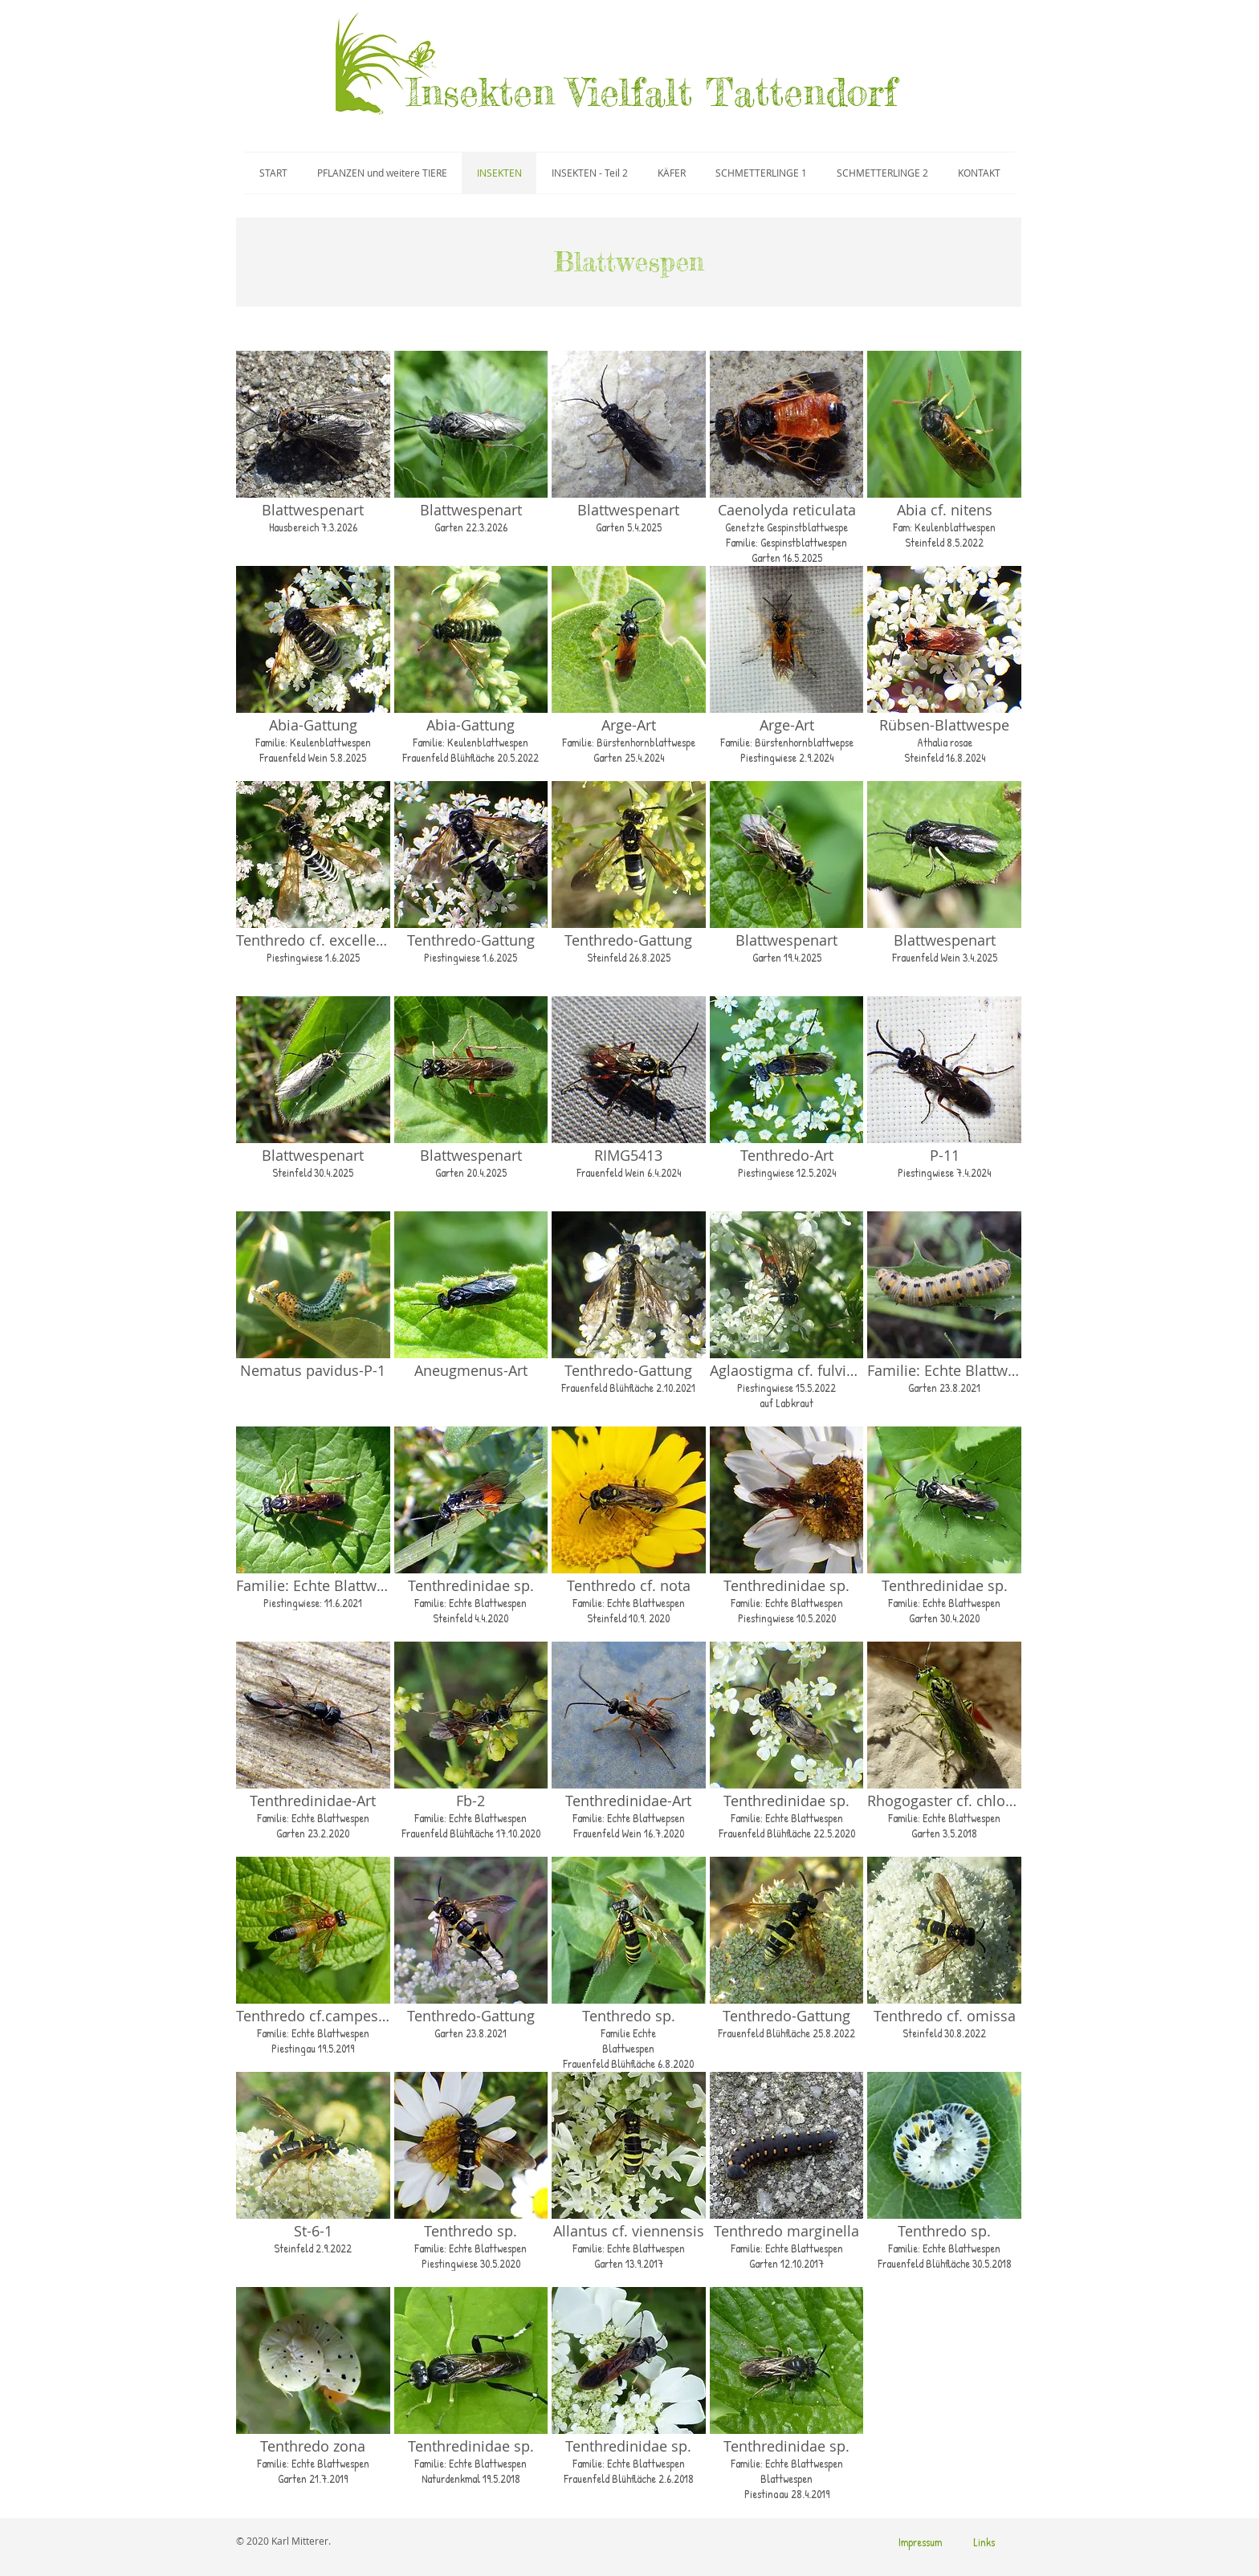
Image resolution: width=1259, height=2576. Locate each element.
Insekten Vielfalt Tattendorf (651, 92)
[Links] (983, 2542)
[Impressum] (920, 2542)
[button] (313, 456)
